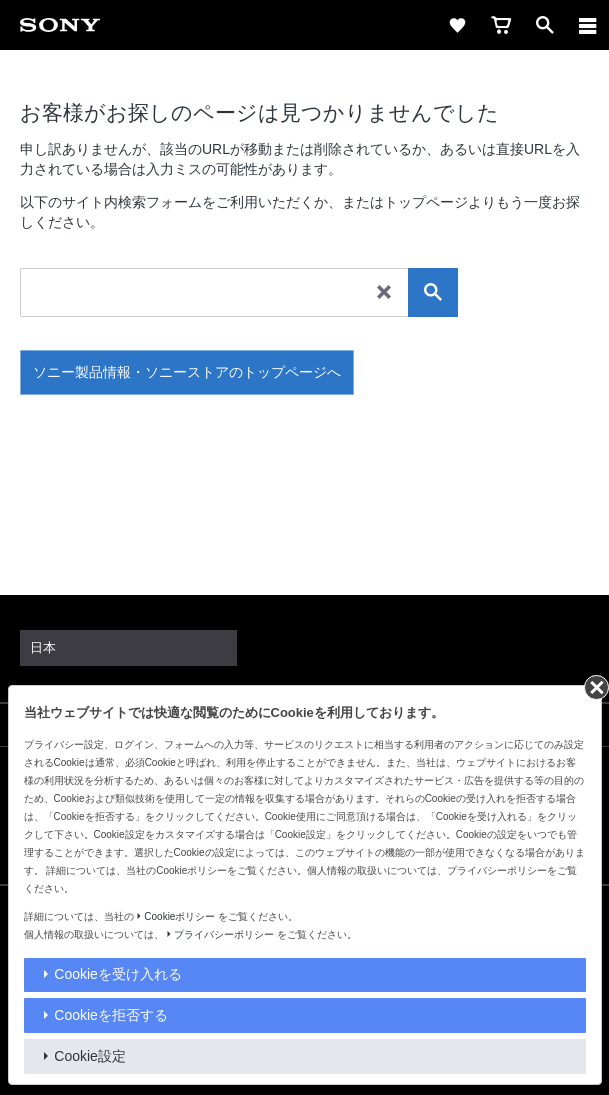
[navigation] (588, 25)
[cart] (501, 25)
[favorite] (457, 25)
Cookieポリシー (179, 916)
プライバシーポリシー (224, 934)
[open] (545, 25)
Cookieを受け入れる (118, 974)
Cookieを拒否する (111, 1015)
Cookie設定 (90, 1056)
